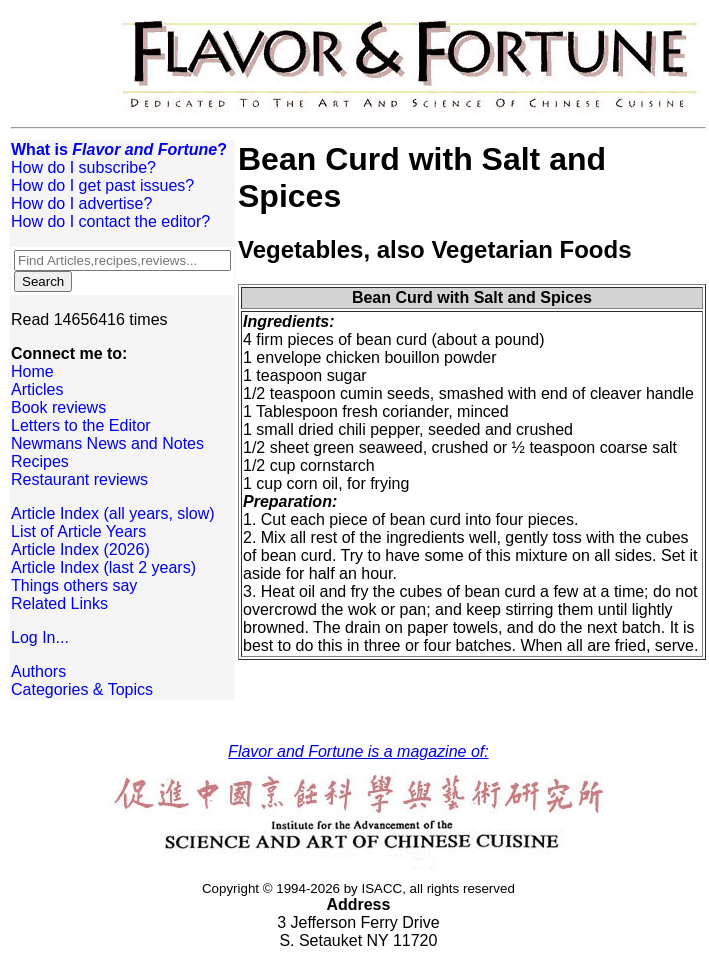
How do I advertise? (81, 203)
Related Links (59, 603)
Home (32, 371)
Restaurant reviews (79, 479)
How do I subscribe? (83, 167)
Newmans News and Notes (107, 443)
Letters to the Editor (81, 425)
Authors (38, 671)
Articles (37, 389)
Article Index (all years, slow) (113, 513)
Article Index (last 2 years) (103, 567)
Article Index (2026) (80, 549)
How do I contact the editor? (110, 221)
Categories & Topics (82, 689)
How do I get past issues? (102, 185)
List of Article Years (78, 531)
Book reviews (58, 407)
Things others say (74, 585)
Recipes (40, 461)
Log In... (40, 637)
